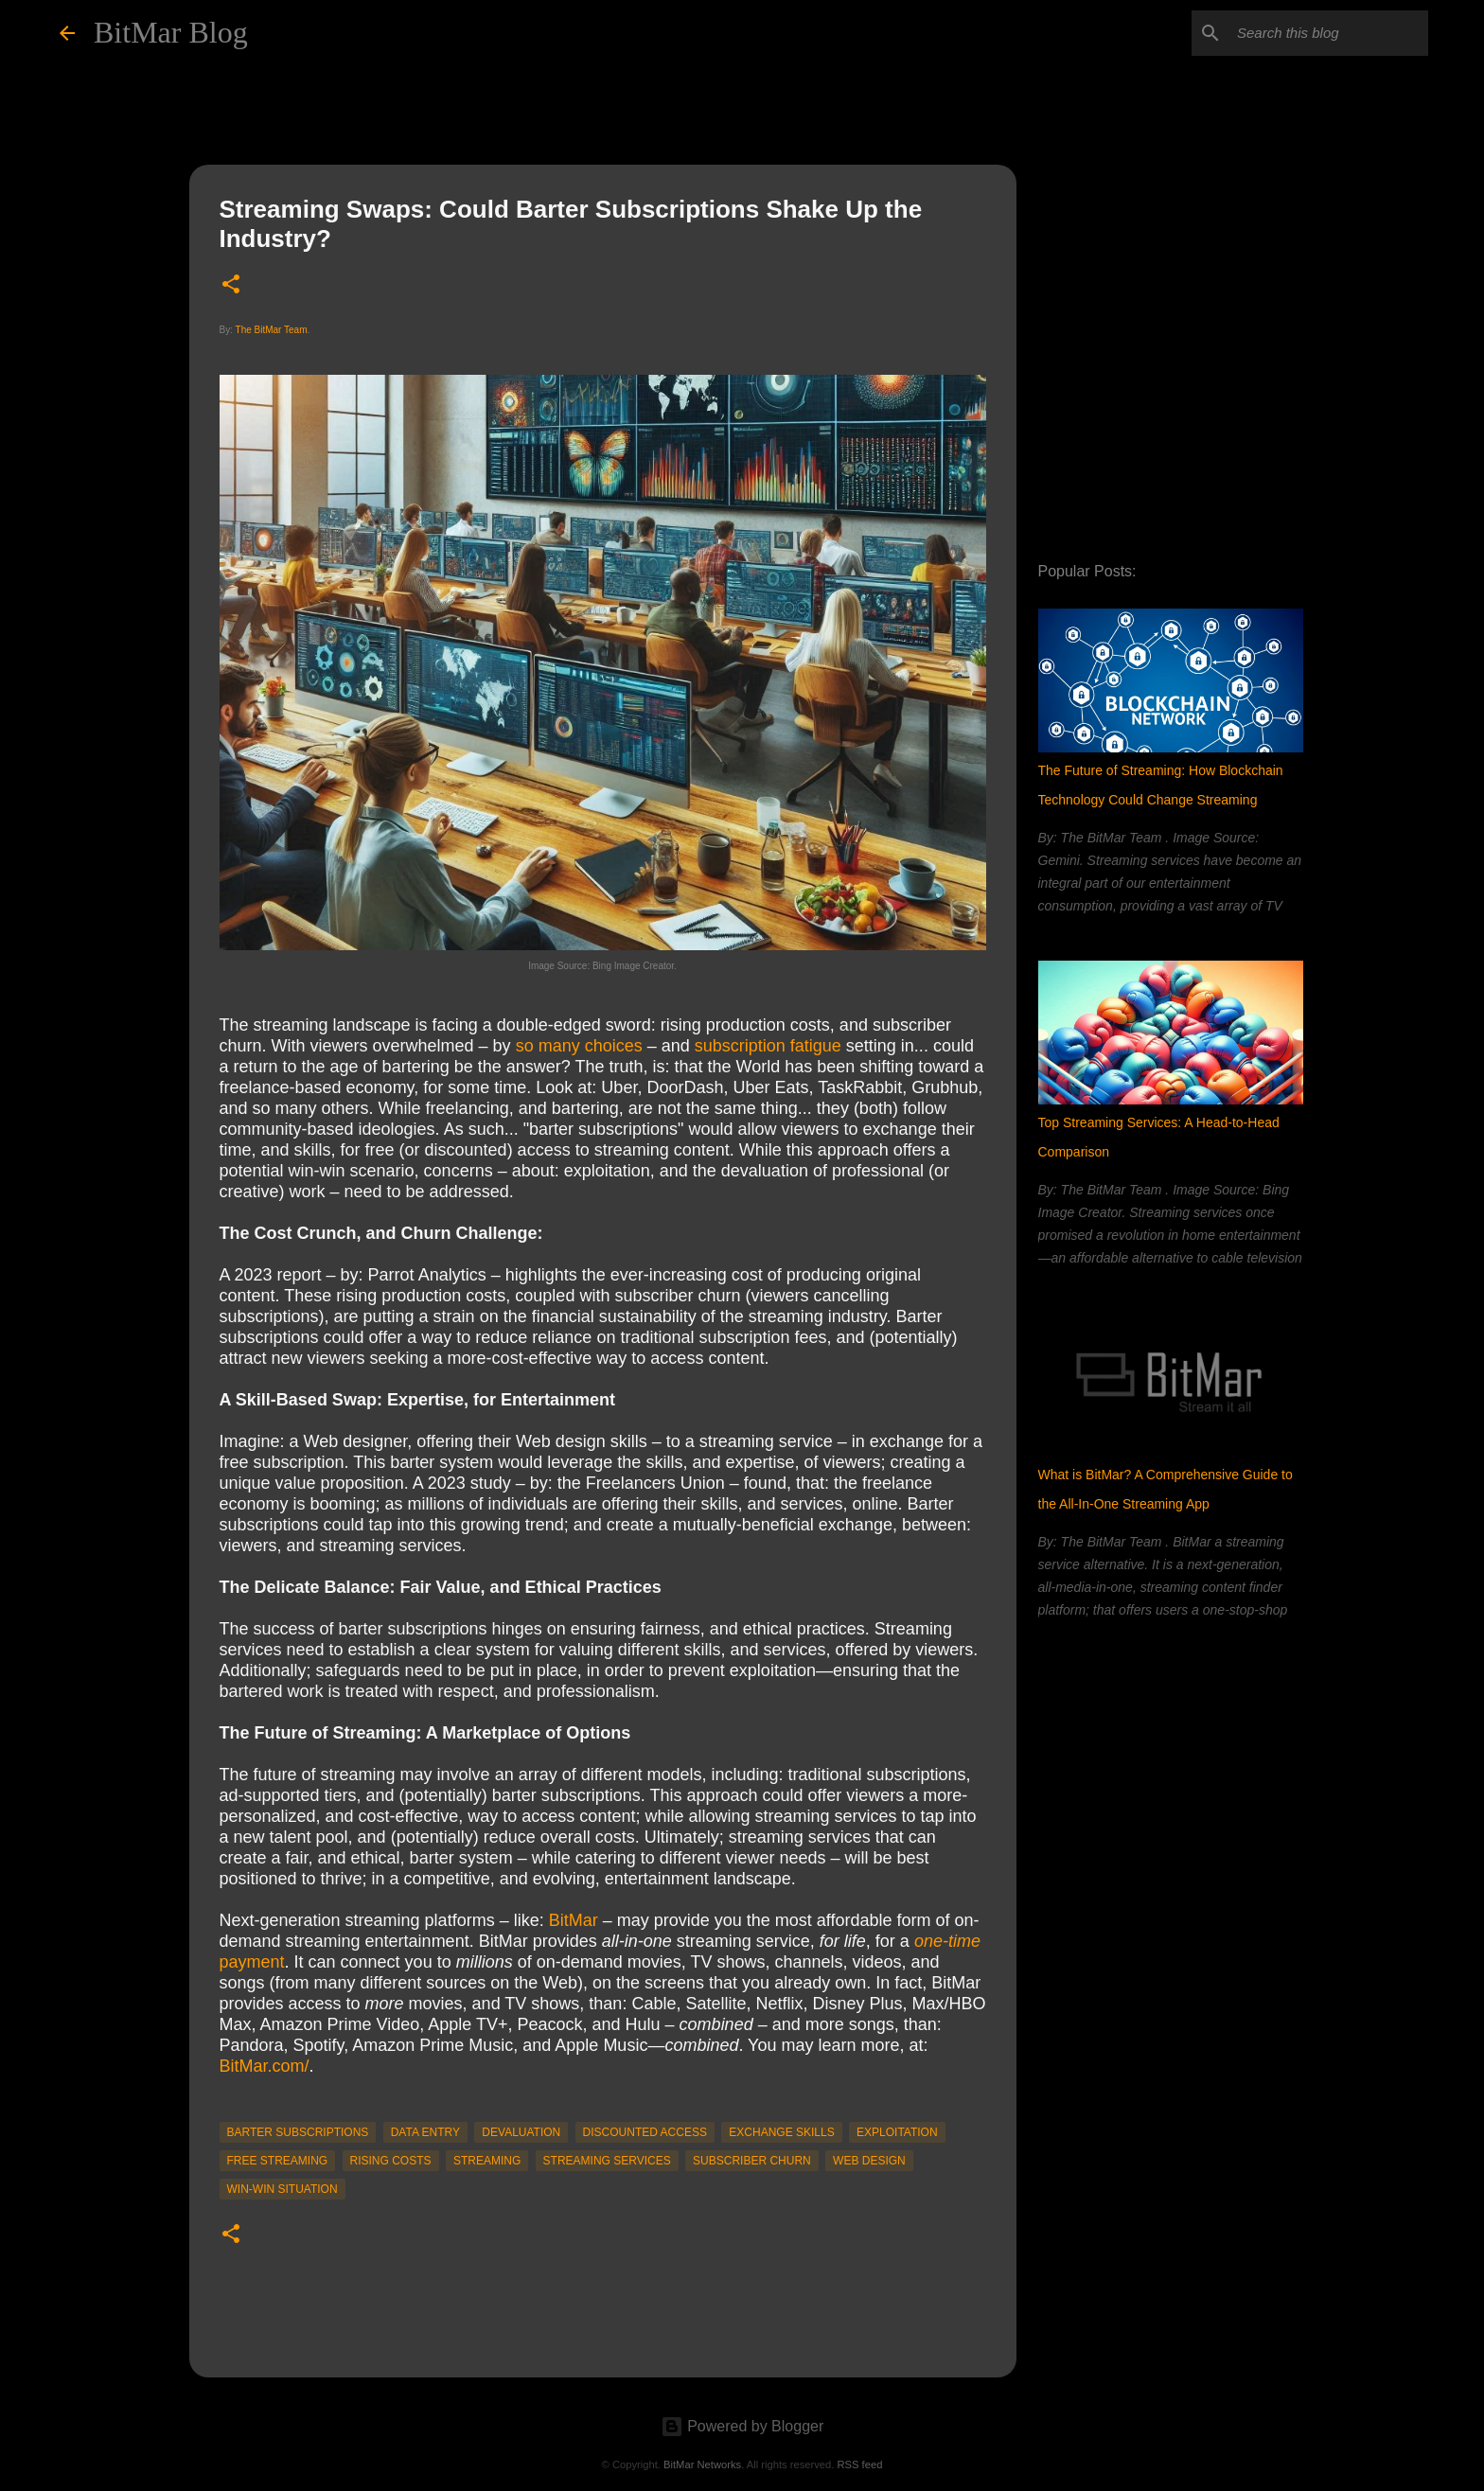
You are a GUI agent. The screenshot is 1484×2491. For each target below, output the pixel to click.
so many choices (579, 1045)
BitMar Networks (702, 2464)
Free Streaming (277, 2160)
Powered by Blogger (742, 2426)
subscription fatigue (768, 1045)
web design (869, 2160)
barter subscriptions (298, 2132)
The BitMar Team (272, 330)
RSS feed (859, 2464)
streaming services (607, 2160)
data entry (425, 2132)
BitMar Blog (171, 32)
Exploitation (897, 2132)
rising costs (391, 2160)
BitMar (573, 1920)
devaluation (521, 2132)
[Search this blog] (1328, 33)
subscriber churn (752, 2160)
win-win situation (282, 2189)
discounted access (645, 2132)
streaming (487, 2160)
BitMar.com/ (264, 2066)
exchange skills (781, 2132)
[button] (231, 285)
